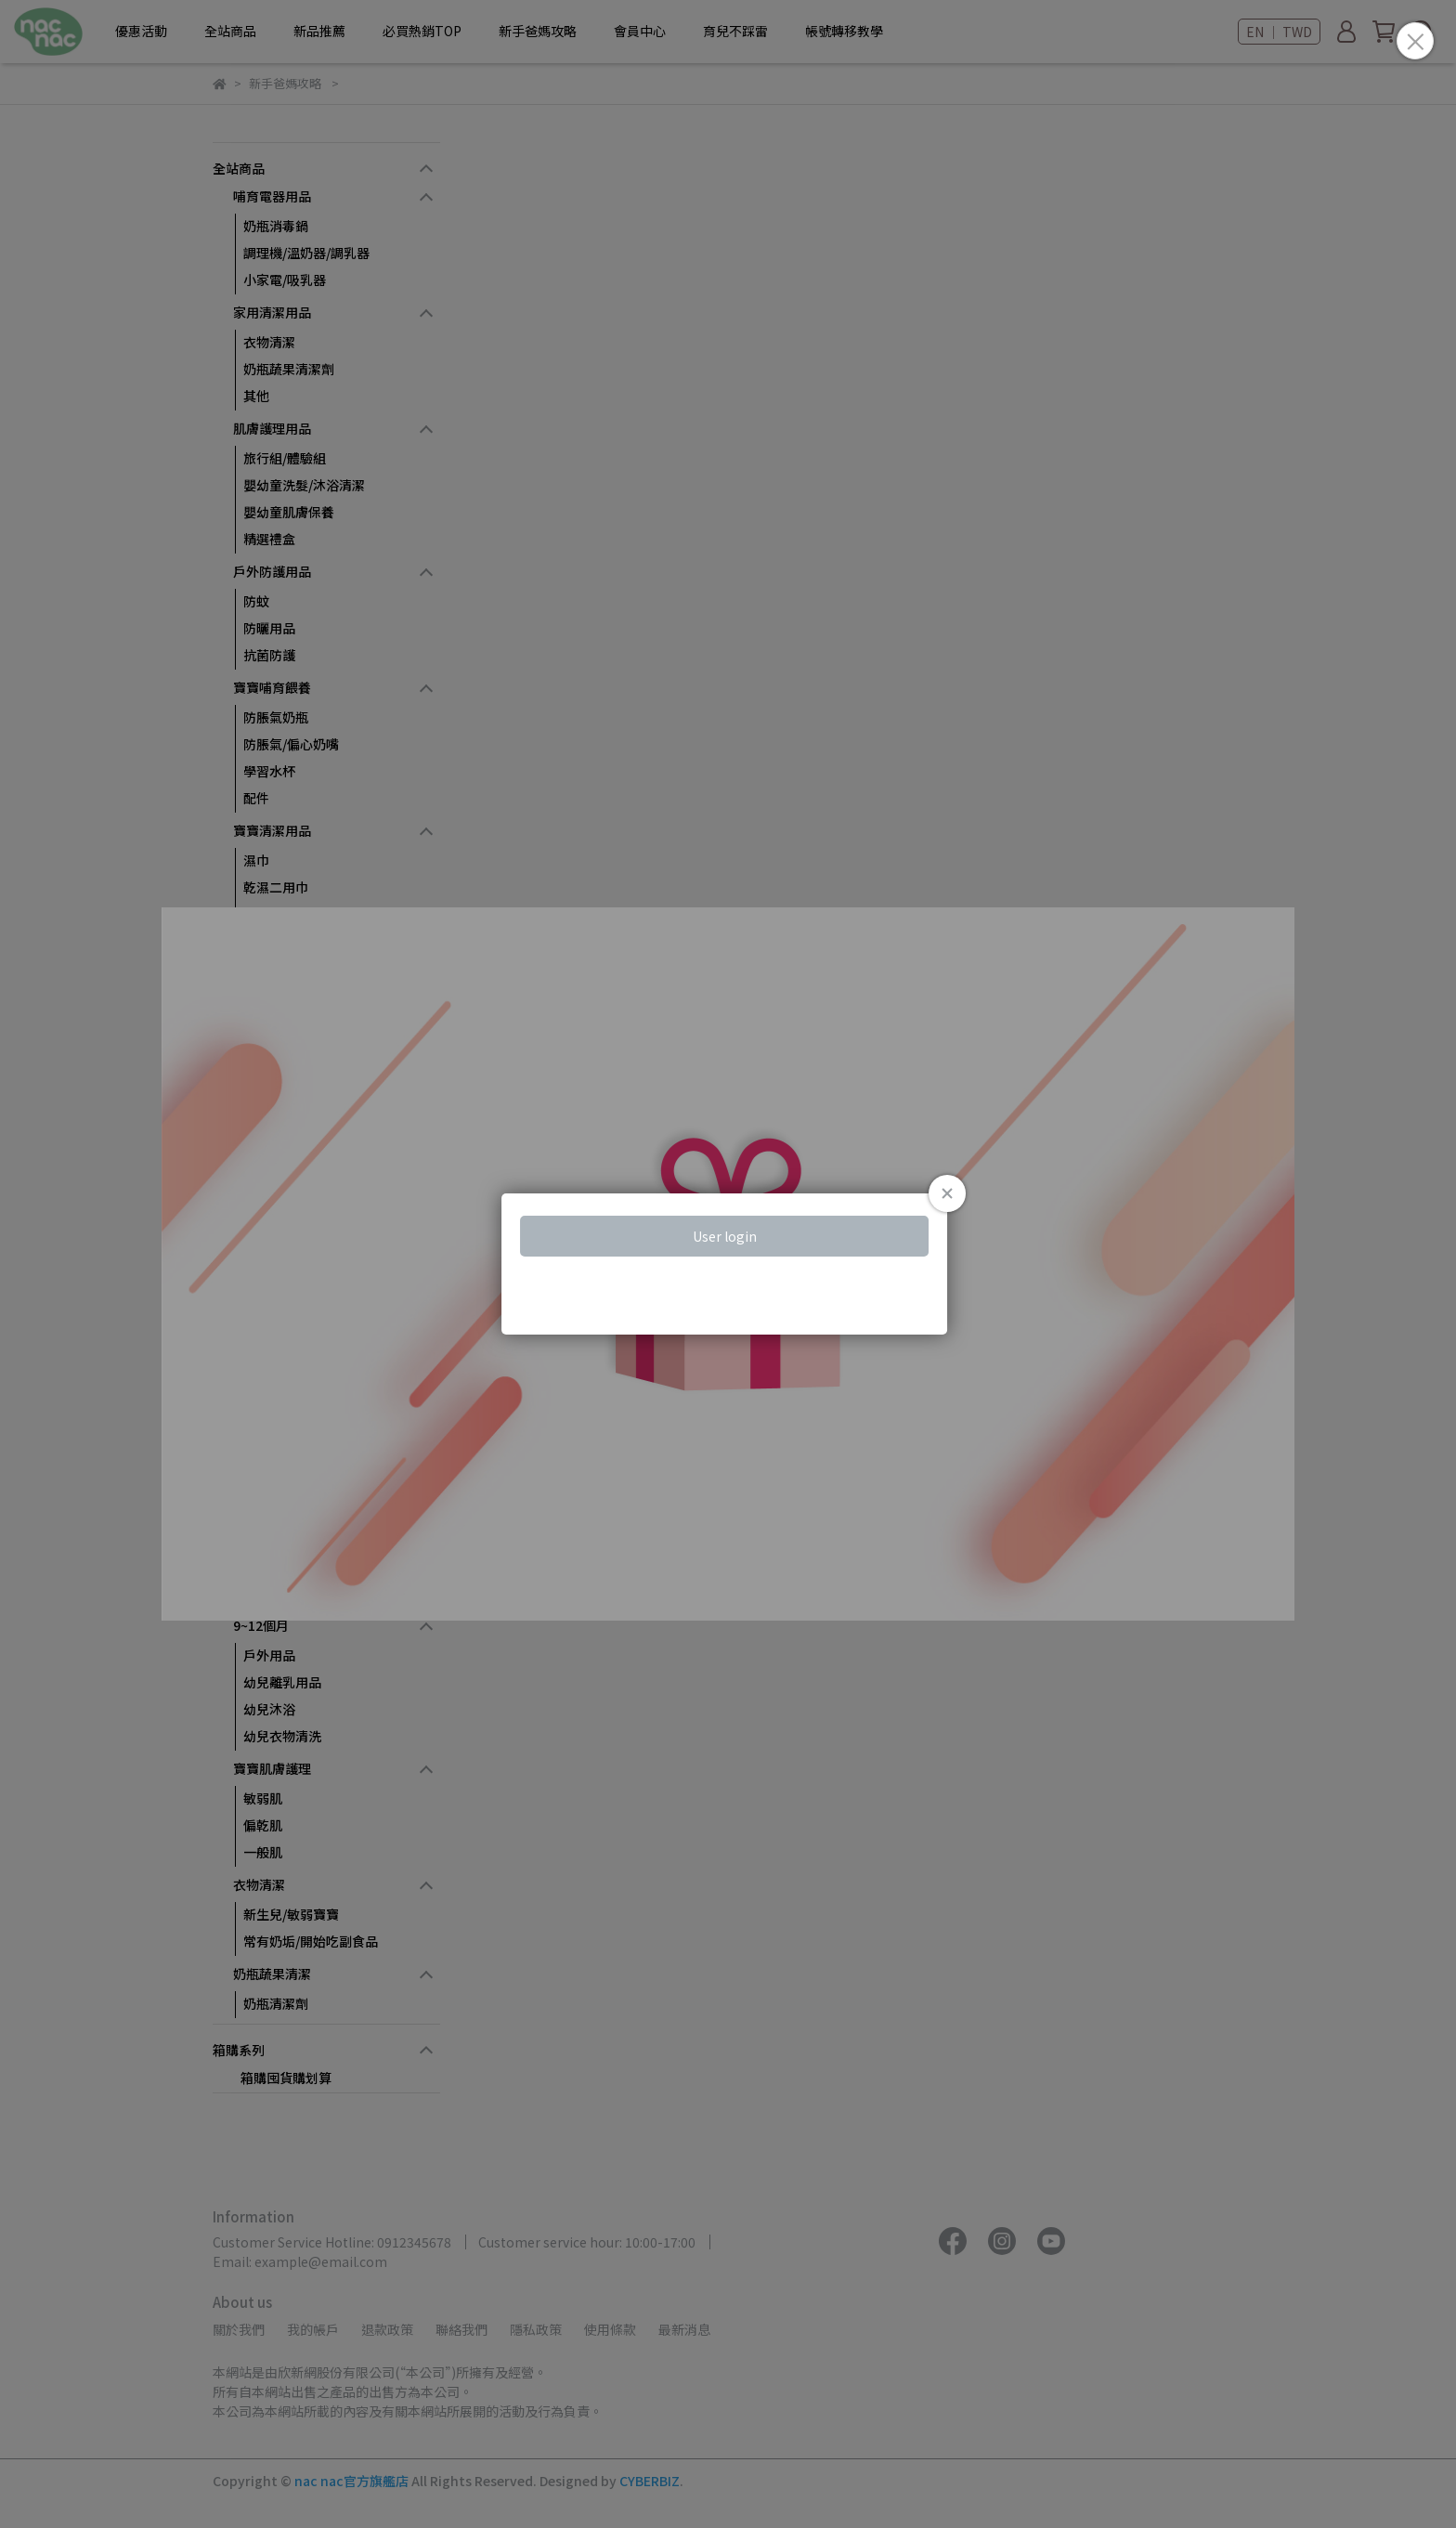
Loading (728, 1264)
